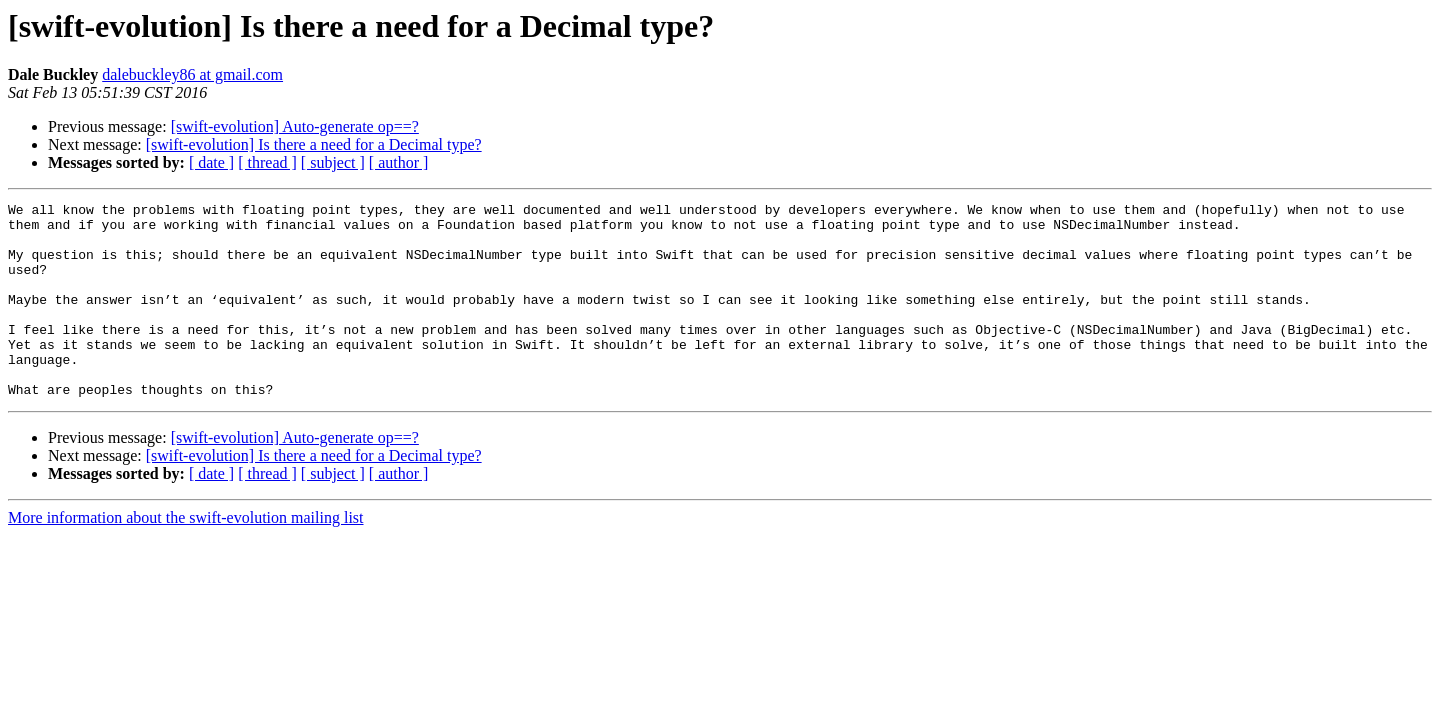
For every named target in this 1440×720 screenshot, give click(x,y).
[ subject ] (333, 162)
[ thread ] (267, 162)
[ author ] (399, 162)
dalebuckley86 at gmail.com (192, 74)
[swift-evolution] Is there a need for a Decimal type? (314, 144)
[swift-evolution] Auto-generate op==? (295, 126)
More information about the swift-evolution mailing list (186, 556)
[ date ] (211, 162)
